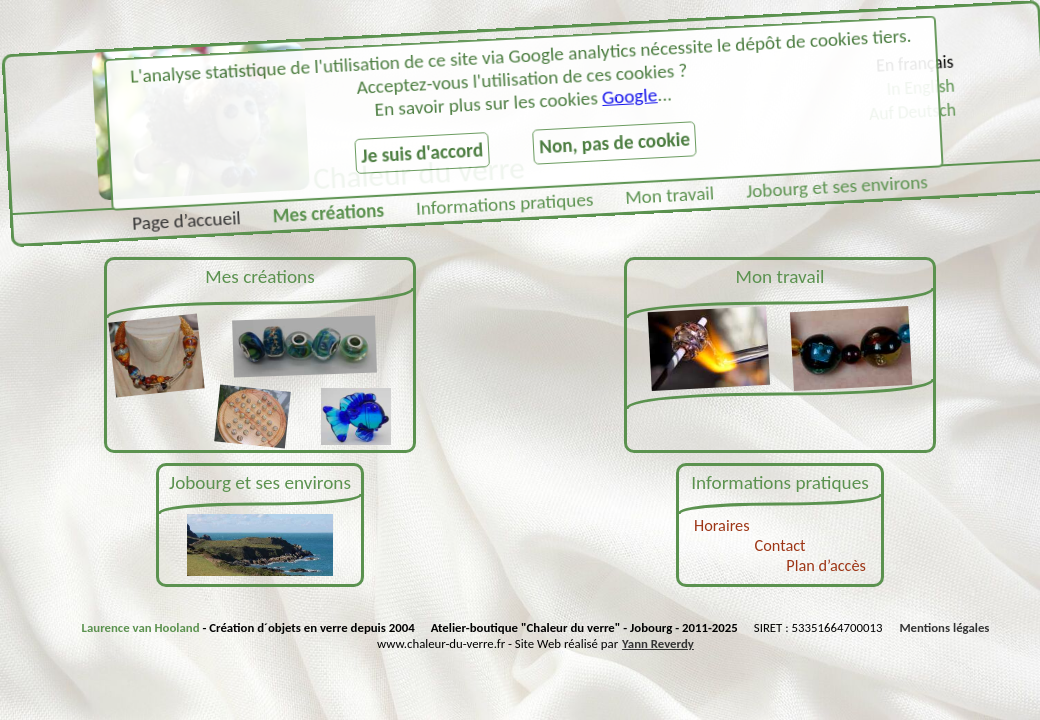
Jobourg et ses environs (836, 186)
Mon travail (670, 195)
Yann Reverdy (658, 642)
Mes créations (328, 213)
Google (629, 96)
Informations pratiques (504, 204)
